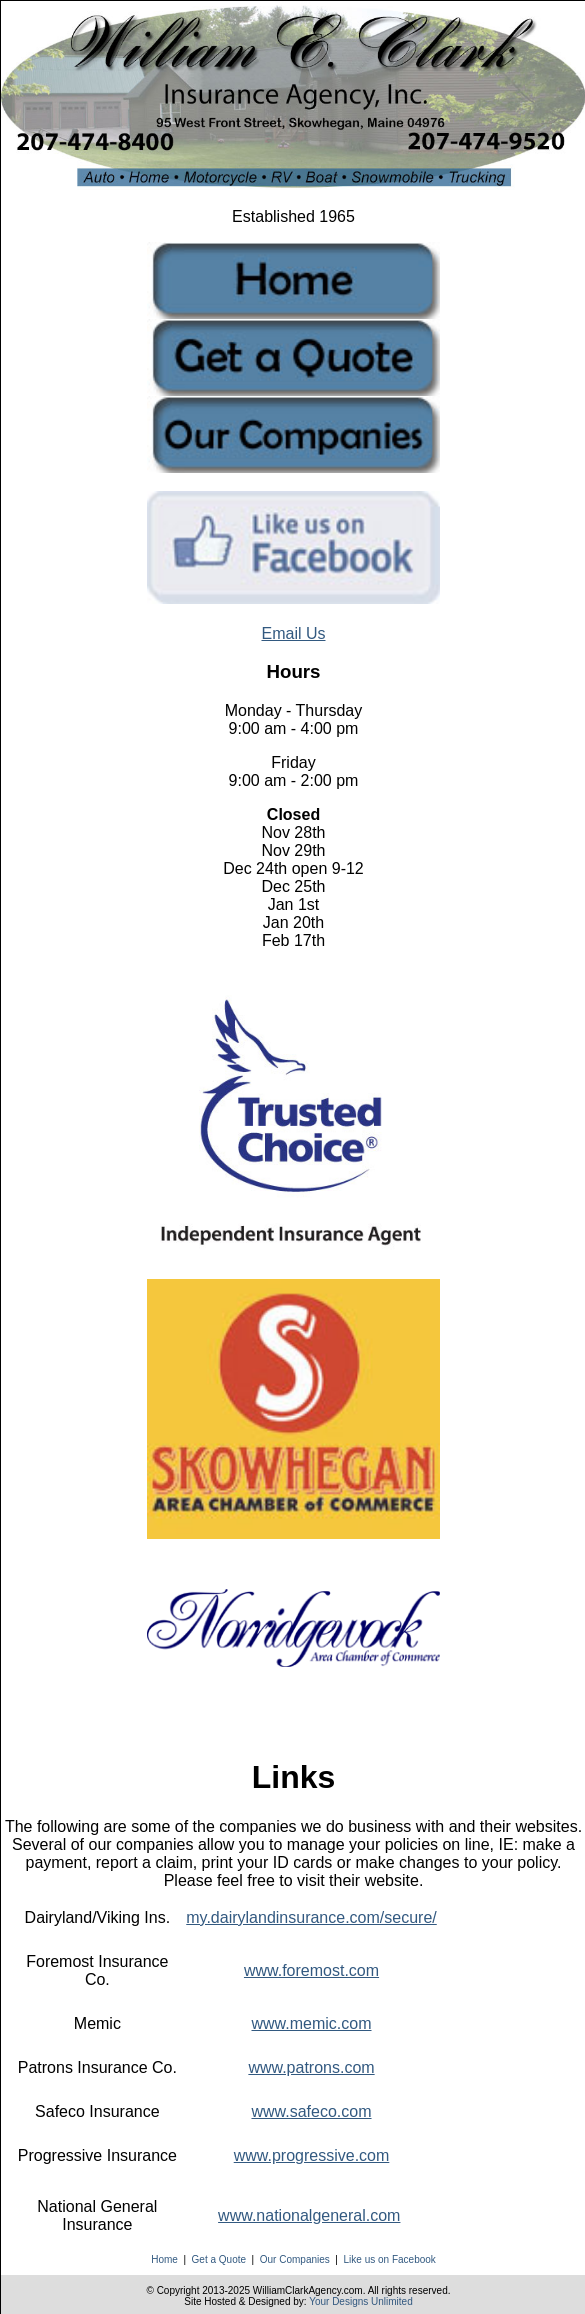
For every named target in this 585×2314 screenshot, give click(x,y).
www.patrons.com (311, 2067)
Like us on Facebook (390, 2259)
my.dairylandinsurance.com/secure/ (311, 1917)
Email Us (293, 633)
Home (164, 2259)
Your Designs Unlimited (361, 2301)
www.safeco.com (311, 2111)
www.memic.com (312, 2023)
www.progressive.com (312, 2155)
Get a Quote (219, 2259)
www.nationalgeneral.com (309, 2215)
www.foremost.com (311, 1970)
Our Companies (295, 2259)
